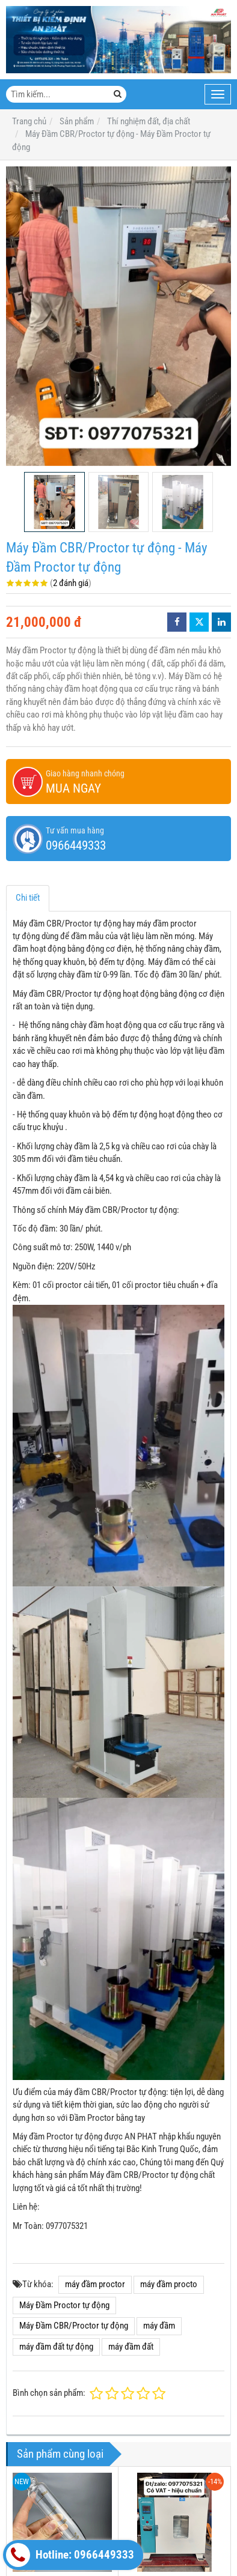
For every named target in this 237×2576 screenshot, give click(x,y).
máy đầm (159, 2325)
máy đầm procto (168, 2284)
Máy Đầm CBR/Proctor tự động (73, 2325)
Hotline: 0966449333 (70, 2555)
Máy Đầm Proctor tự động (64, 2305)
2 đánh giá (70, 583)
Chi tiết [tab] (28, 897)
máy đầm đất (130, 2346)
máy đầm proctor (95, 2284)
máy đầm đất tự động (56, 2346)
